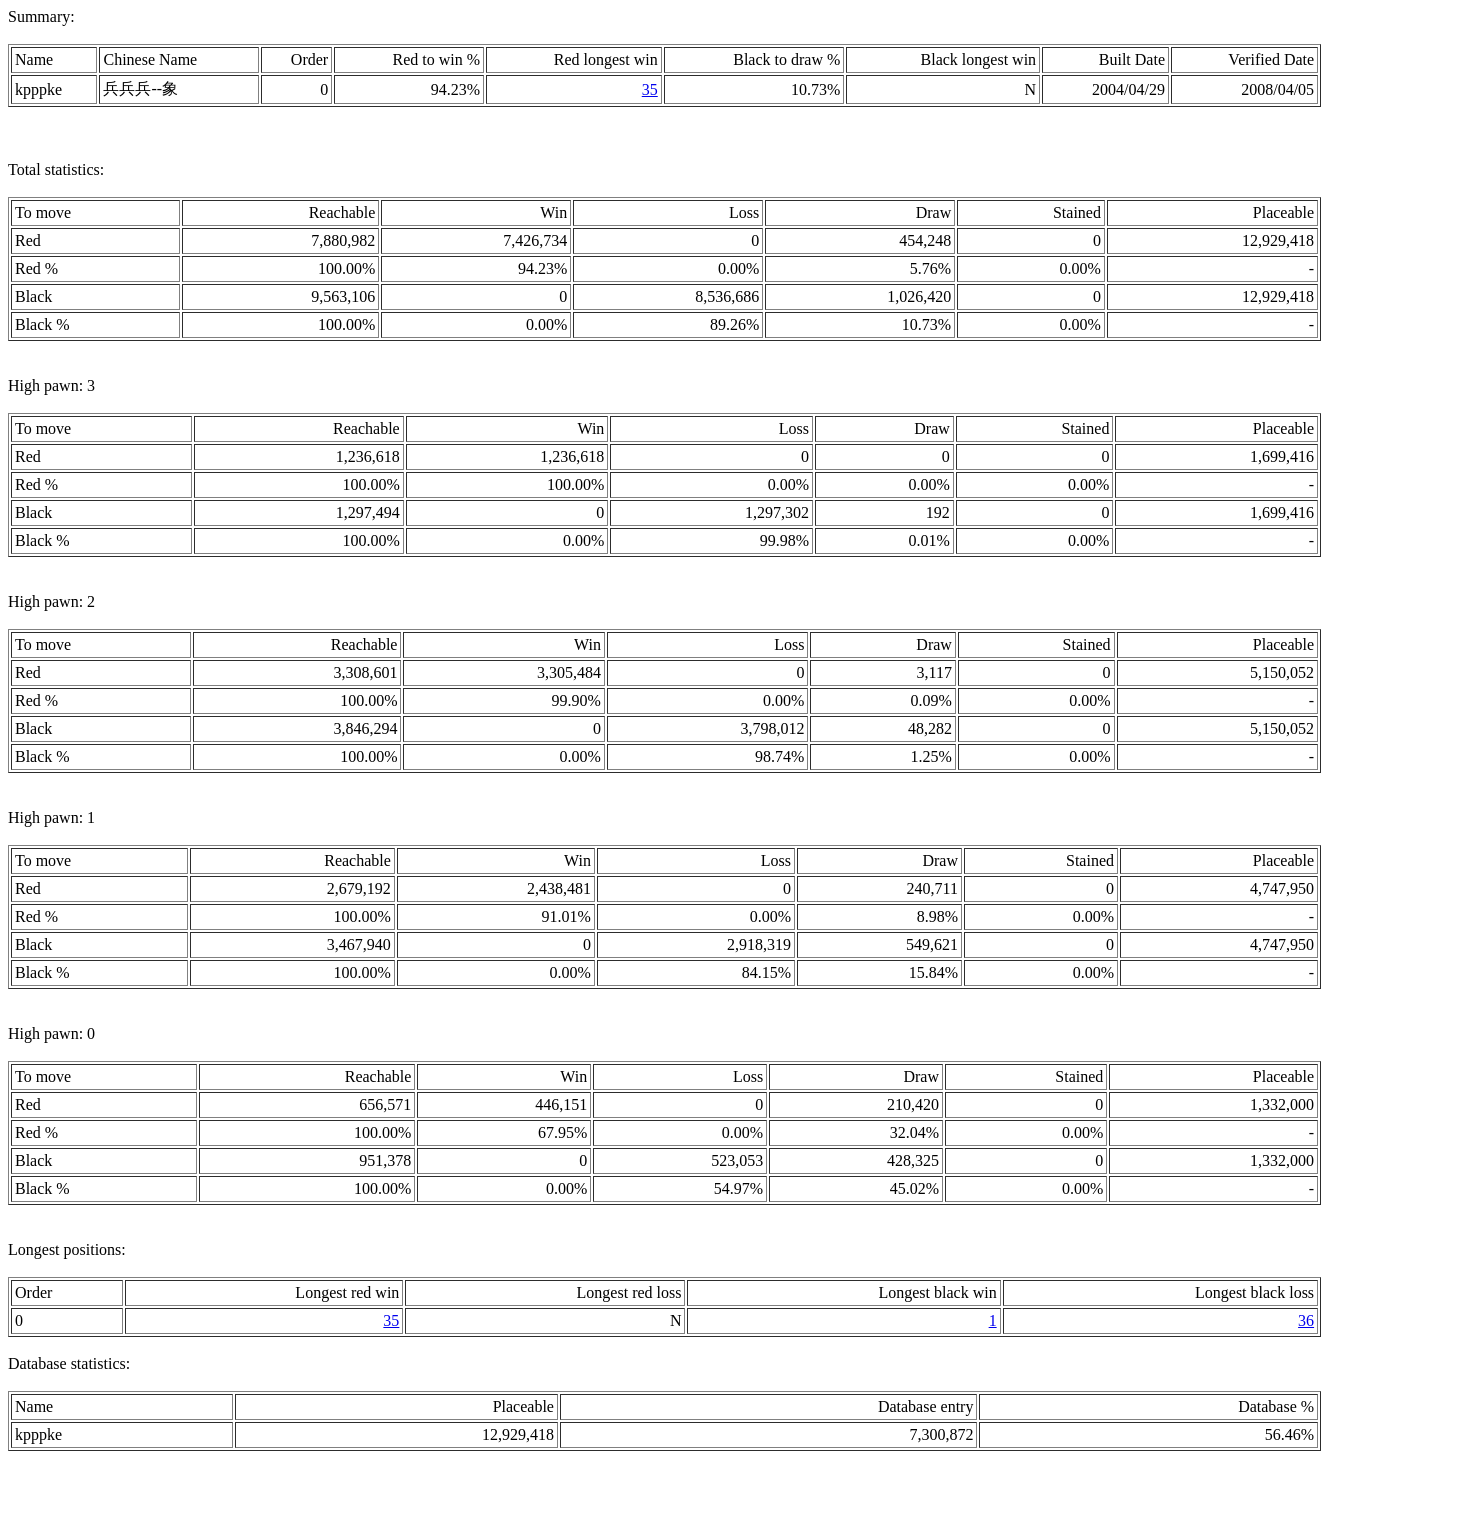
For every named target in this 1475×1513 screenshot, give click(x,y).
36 (1306, 1320)
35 (650, 89)
